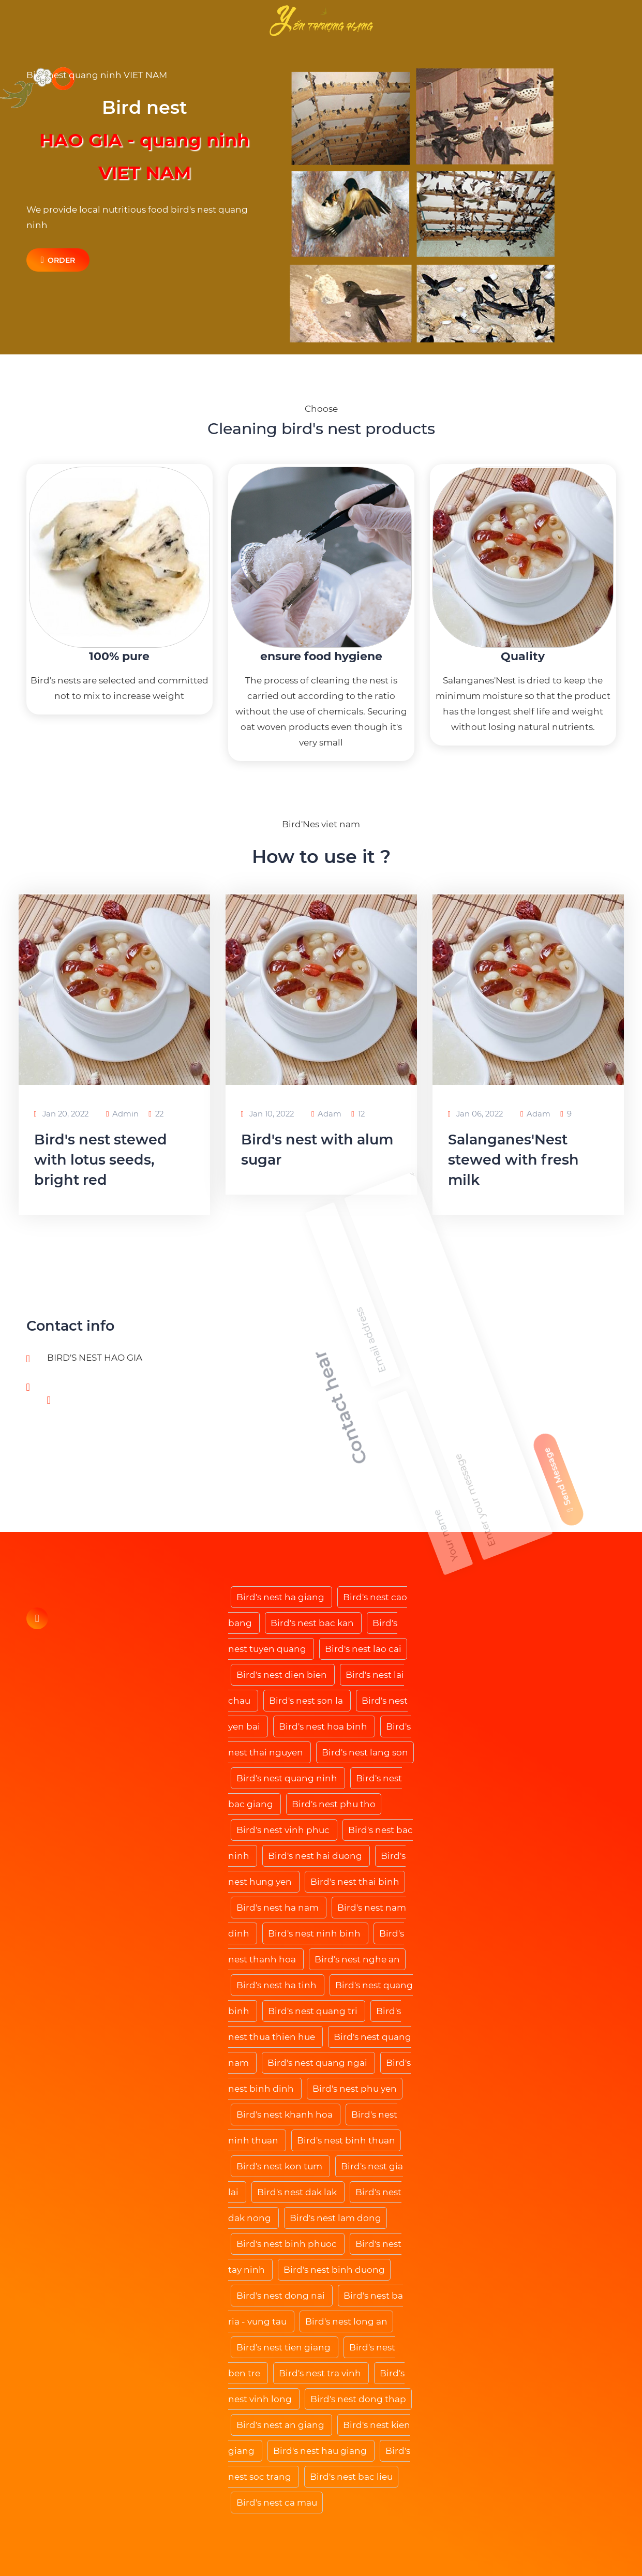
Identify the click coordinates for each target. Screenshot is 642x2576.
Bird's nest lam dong (335, 2218)
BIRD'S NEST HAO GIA (94, 1357)
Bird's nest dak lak (298, 2192)
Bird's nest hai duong (316, 1856)
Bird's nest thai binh (354, 1882)
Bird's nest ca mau (276, 2502)
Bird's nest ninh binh (315, 1933)
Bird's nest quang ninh (287, 1778)
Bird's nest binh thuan (346, 2140)
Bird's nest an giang (281, 2425)
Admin (122, 1114)
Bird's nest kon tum (280, 2166)
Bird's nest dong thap (358, 2399)
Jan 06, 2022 (475, 1114)
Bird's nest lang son (365, 1752)
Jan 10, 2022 (267, 1114)
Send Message (591, 1353)
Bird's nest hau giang (321, 2451)
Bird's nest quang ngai (318, 2063)
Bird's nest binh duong (334, 2270)
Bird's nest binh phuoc (287, 2244)
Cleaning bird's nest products (321, 428)
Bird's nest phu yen (354, 2088)
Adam (326, 1114)
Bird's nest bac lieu (351, 2476)
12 (357, 1114)
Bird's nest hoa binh (324, 1726)
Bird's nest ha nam (278, 1907)
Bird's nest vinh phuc (284, 1830)
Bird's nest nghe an (357, 1959)
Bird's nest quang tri (314, 2011)
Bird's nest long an (346, 2321)
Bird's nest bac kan (313, 1623)
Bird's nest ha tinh (277, 1985)
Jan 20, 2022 (61, 1114)
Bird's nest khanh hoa (285, 2114)
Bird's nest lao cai (363, 1649)
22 (155, 1114)
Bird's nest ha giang (281, 1597)
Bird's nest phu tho (334, 1804)
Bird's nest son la (307, 1700)
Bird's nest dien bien (282, 1675)
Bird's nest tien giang (284, 2347)
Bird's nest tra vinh (321, 2373)
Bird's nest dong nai (281, 2295)
